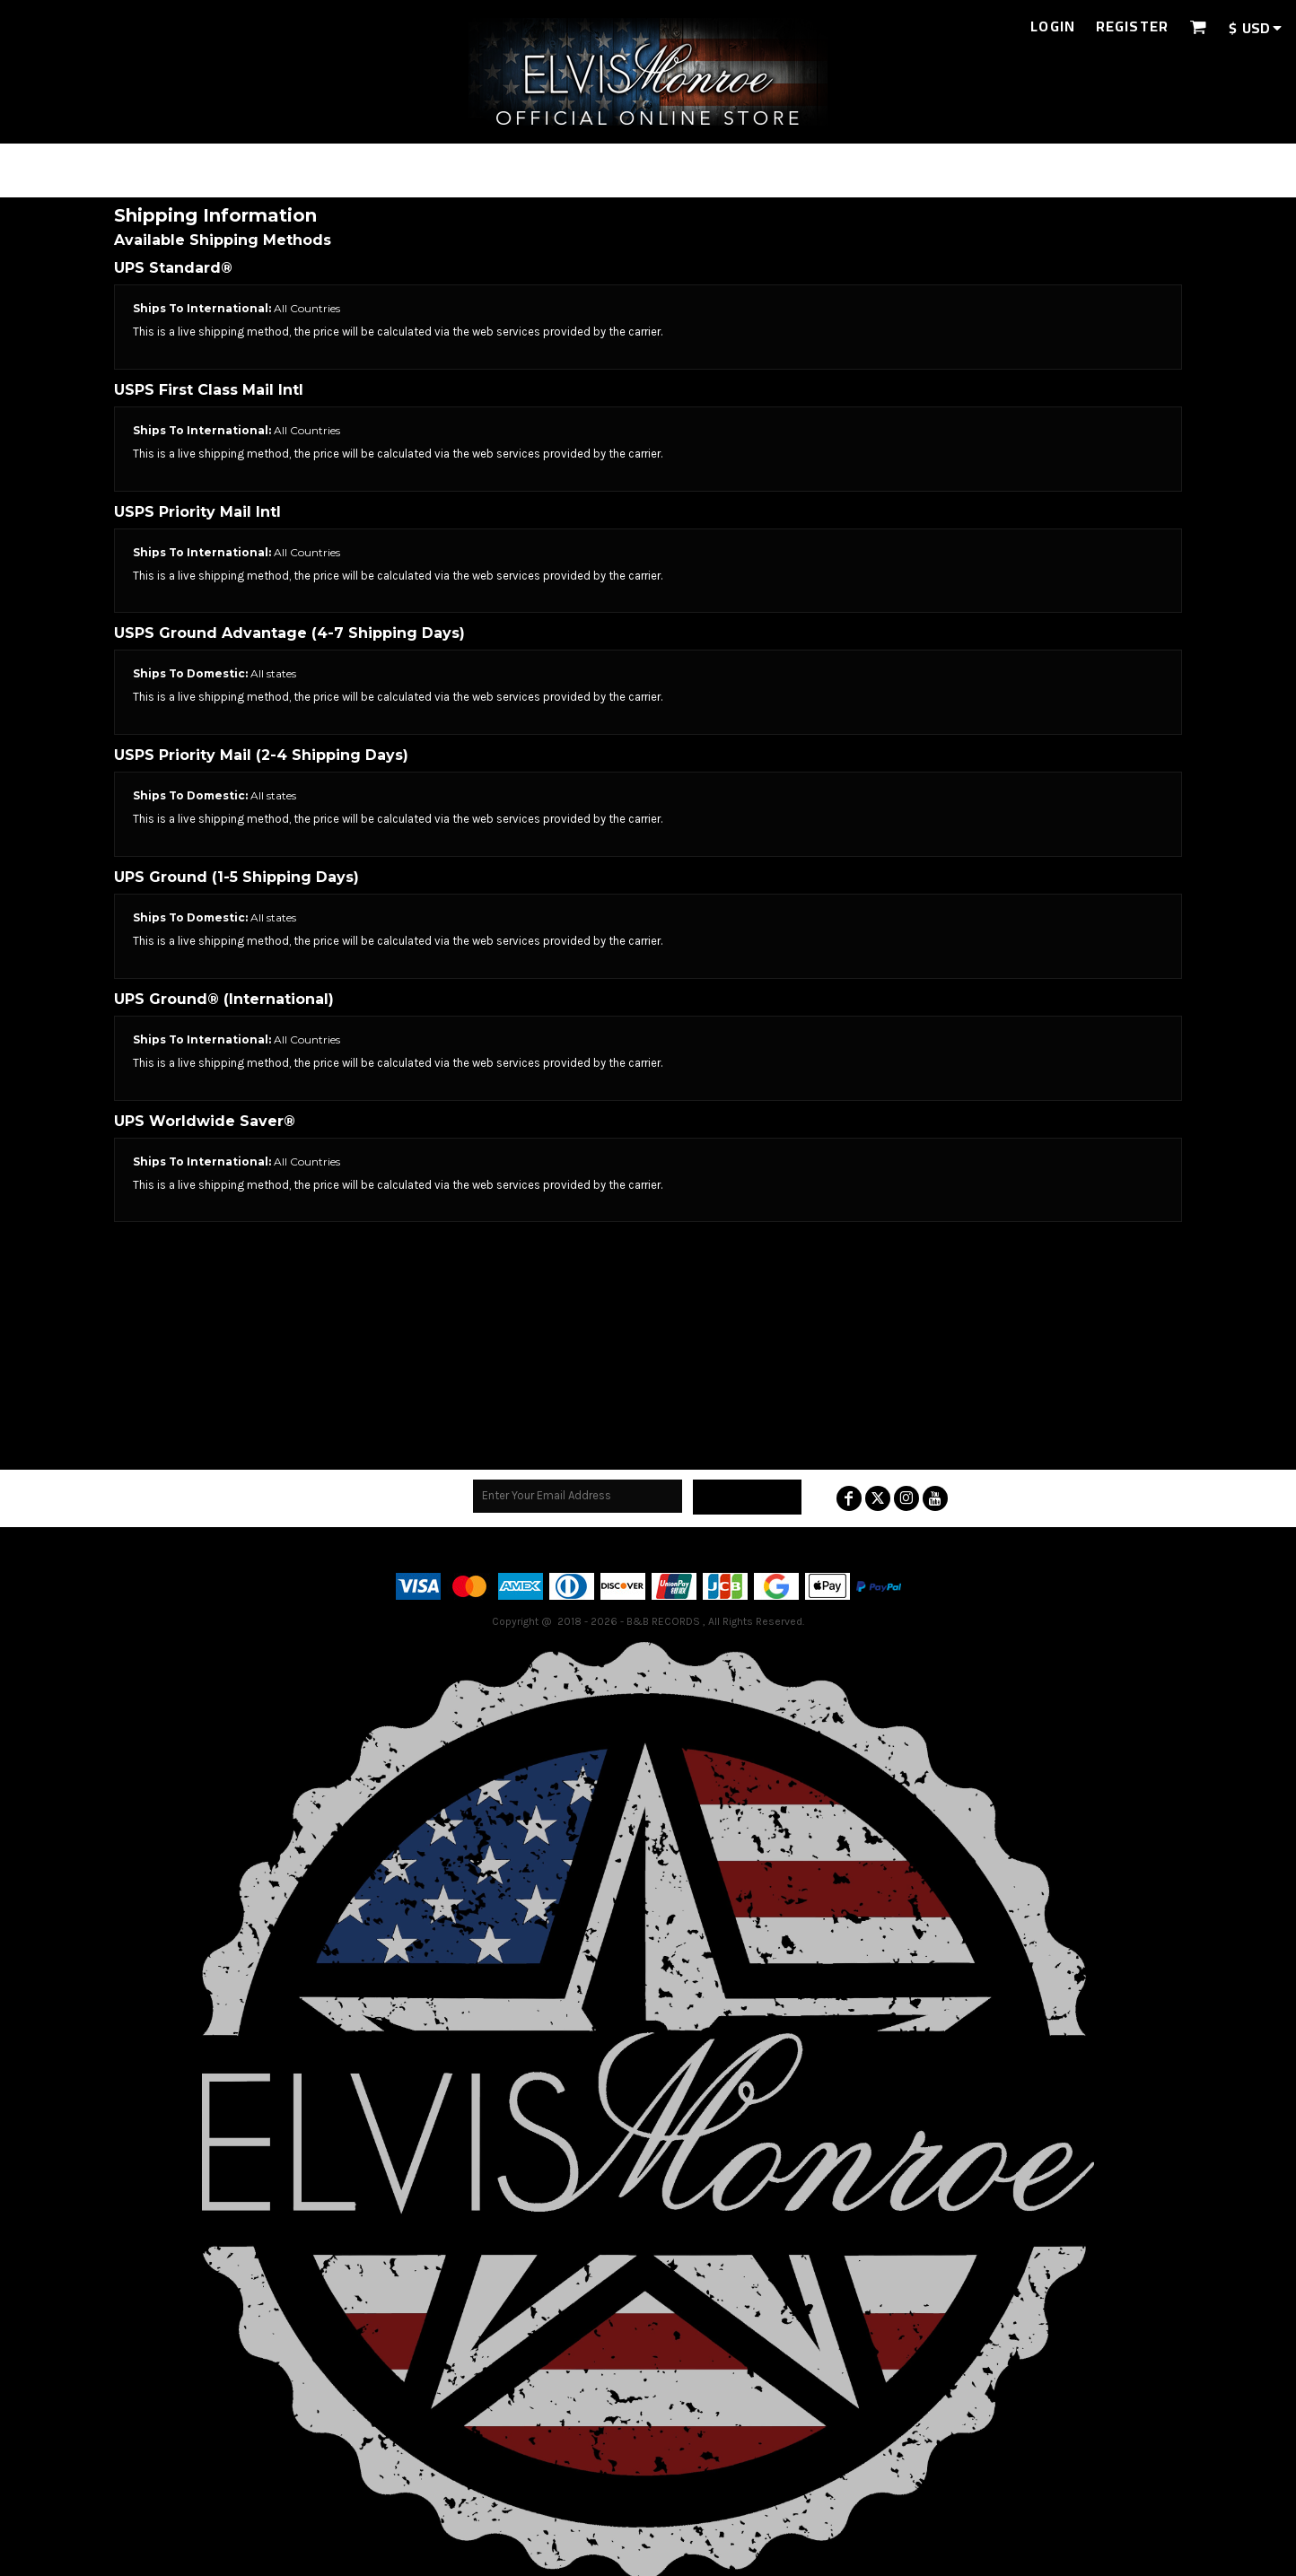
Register (1132, 26)
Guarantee (752, 1549)
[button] (1197, 26)
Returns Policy (674, 1549)
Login (1052, 26)
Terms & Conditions (570, 1549)
